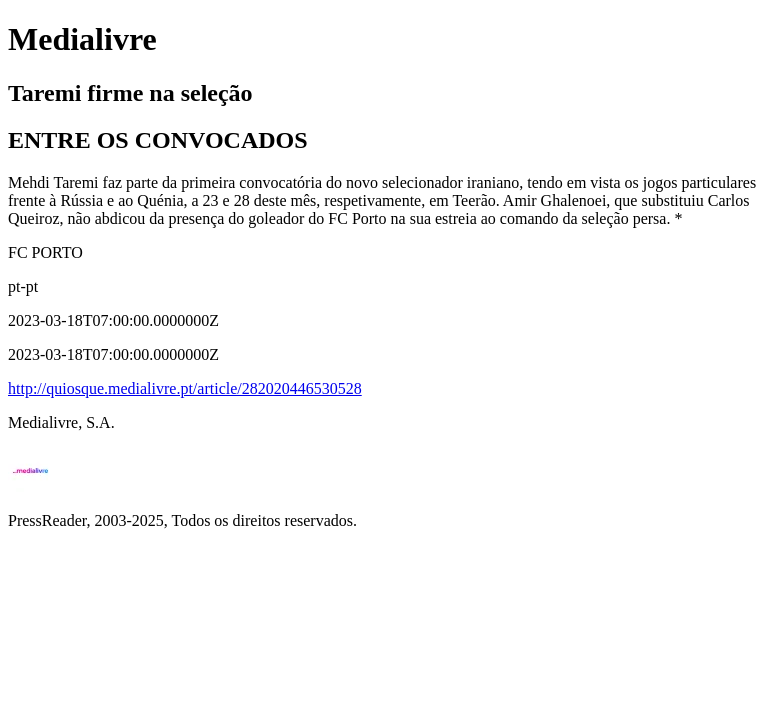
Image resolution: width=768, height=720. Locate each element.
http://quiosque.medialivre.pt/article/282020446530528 (185, 388)
